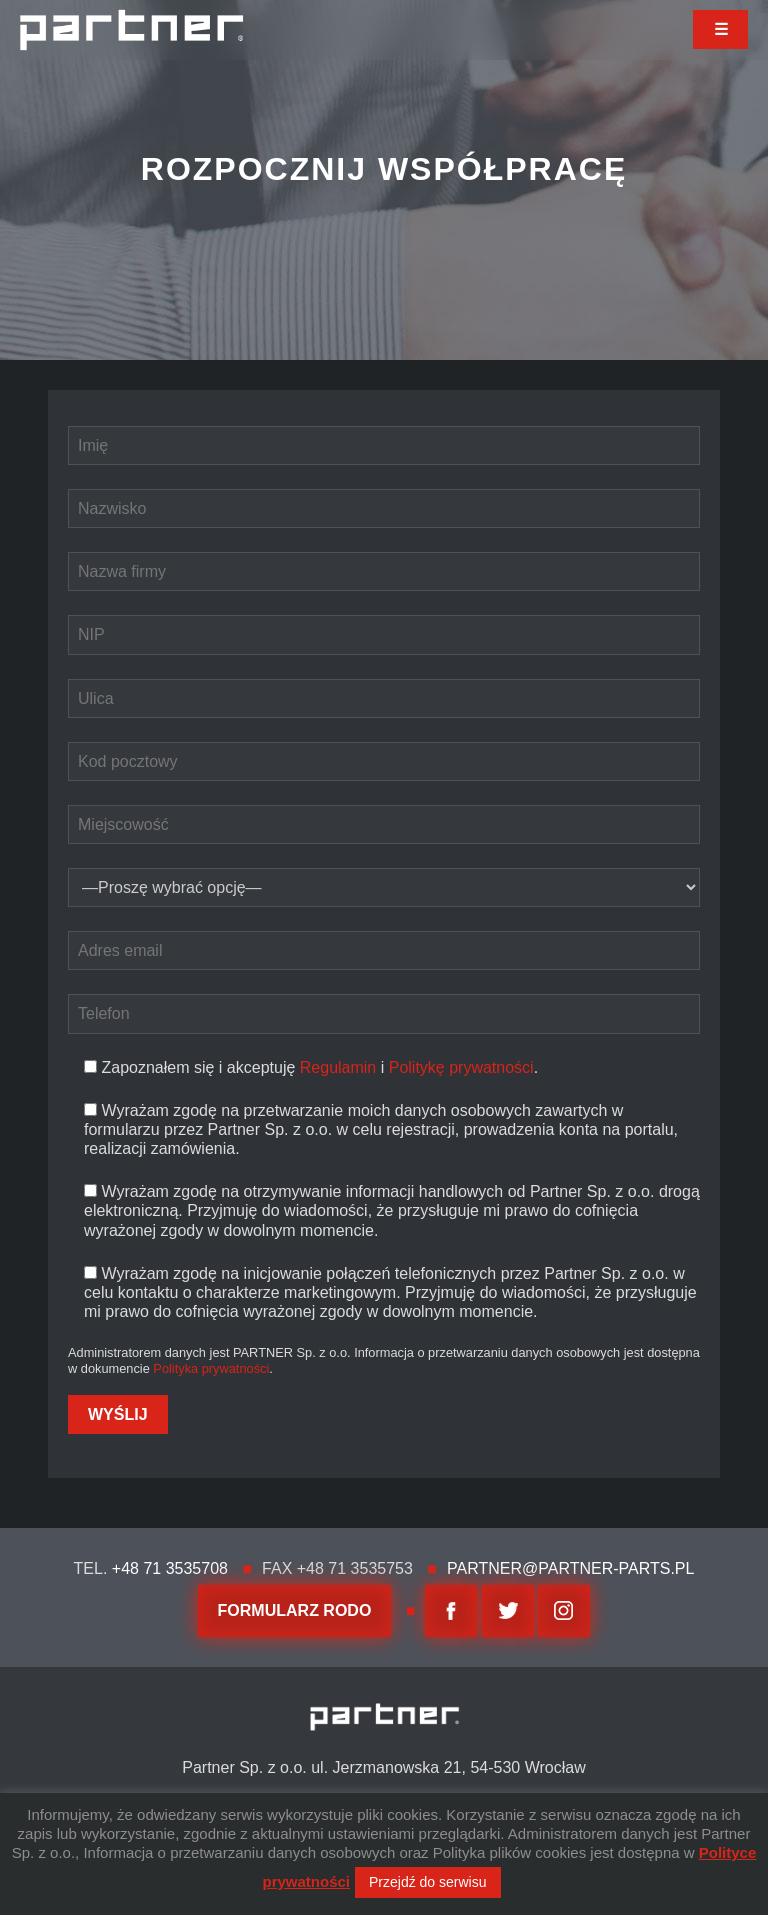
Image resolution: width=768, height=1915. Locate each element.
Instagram (564, 1611)
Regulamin (338, 1067)
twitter (508, 1611)
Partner (131, 30)
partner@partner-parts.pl (570, 1568)
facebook (451, 1611)
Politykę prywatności (461, 1067)
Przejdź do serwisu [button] (428, 1882)
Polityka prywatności (211, 1368)
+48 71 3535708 (170, 1568)
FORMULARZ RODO (295, 1610)
